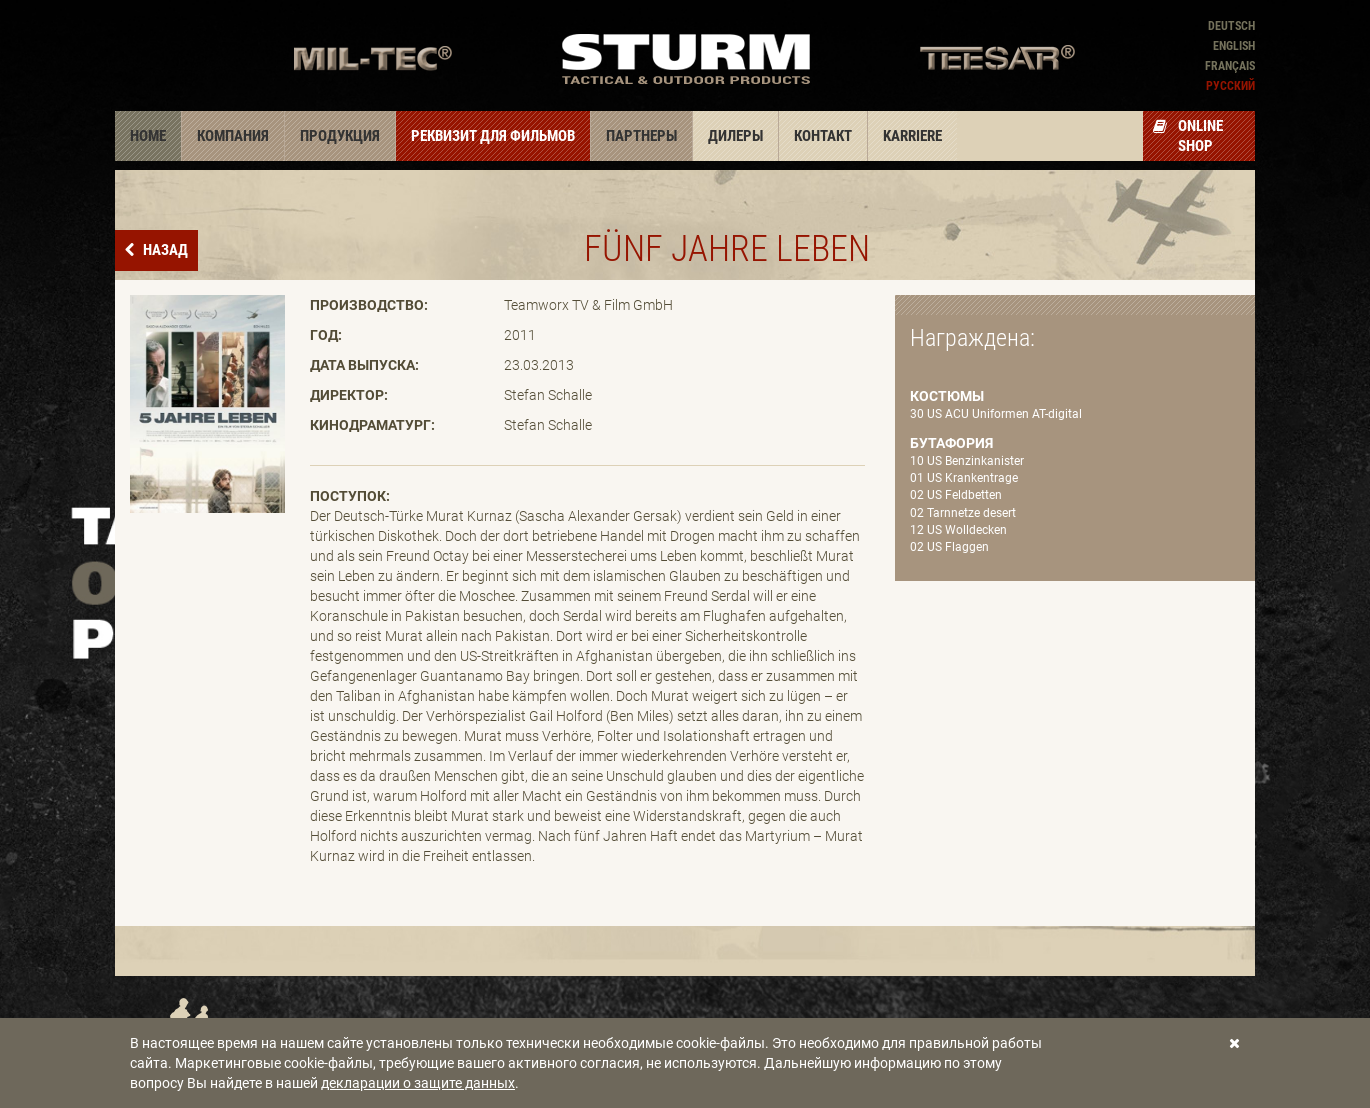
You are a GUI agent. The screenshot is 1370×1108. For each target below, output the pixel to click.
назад (164, 250)
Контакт (823, 136)
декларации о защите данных (418, 1083)
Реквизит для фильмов (493, 136)
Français (1230, 66)
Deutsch (1231, 26)
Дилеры (735, 136)
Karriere (912, 136)
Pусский (1230, 86)
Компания (233, 136)
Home (148, 136)
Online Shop (1188, 136)
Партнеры (641, 136)
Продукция (340, 136)
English (1234, 46)
